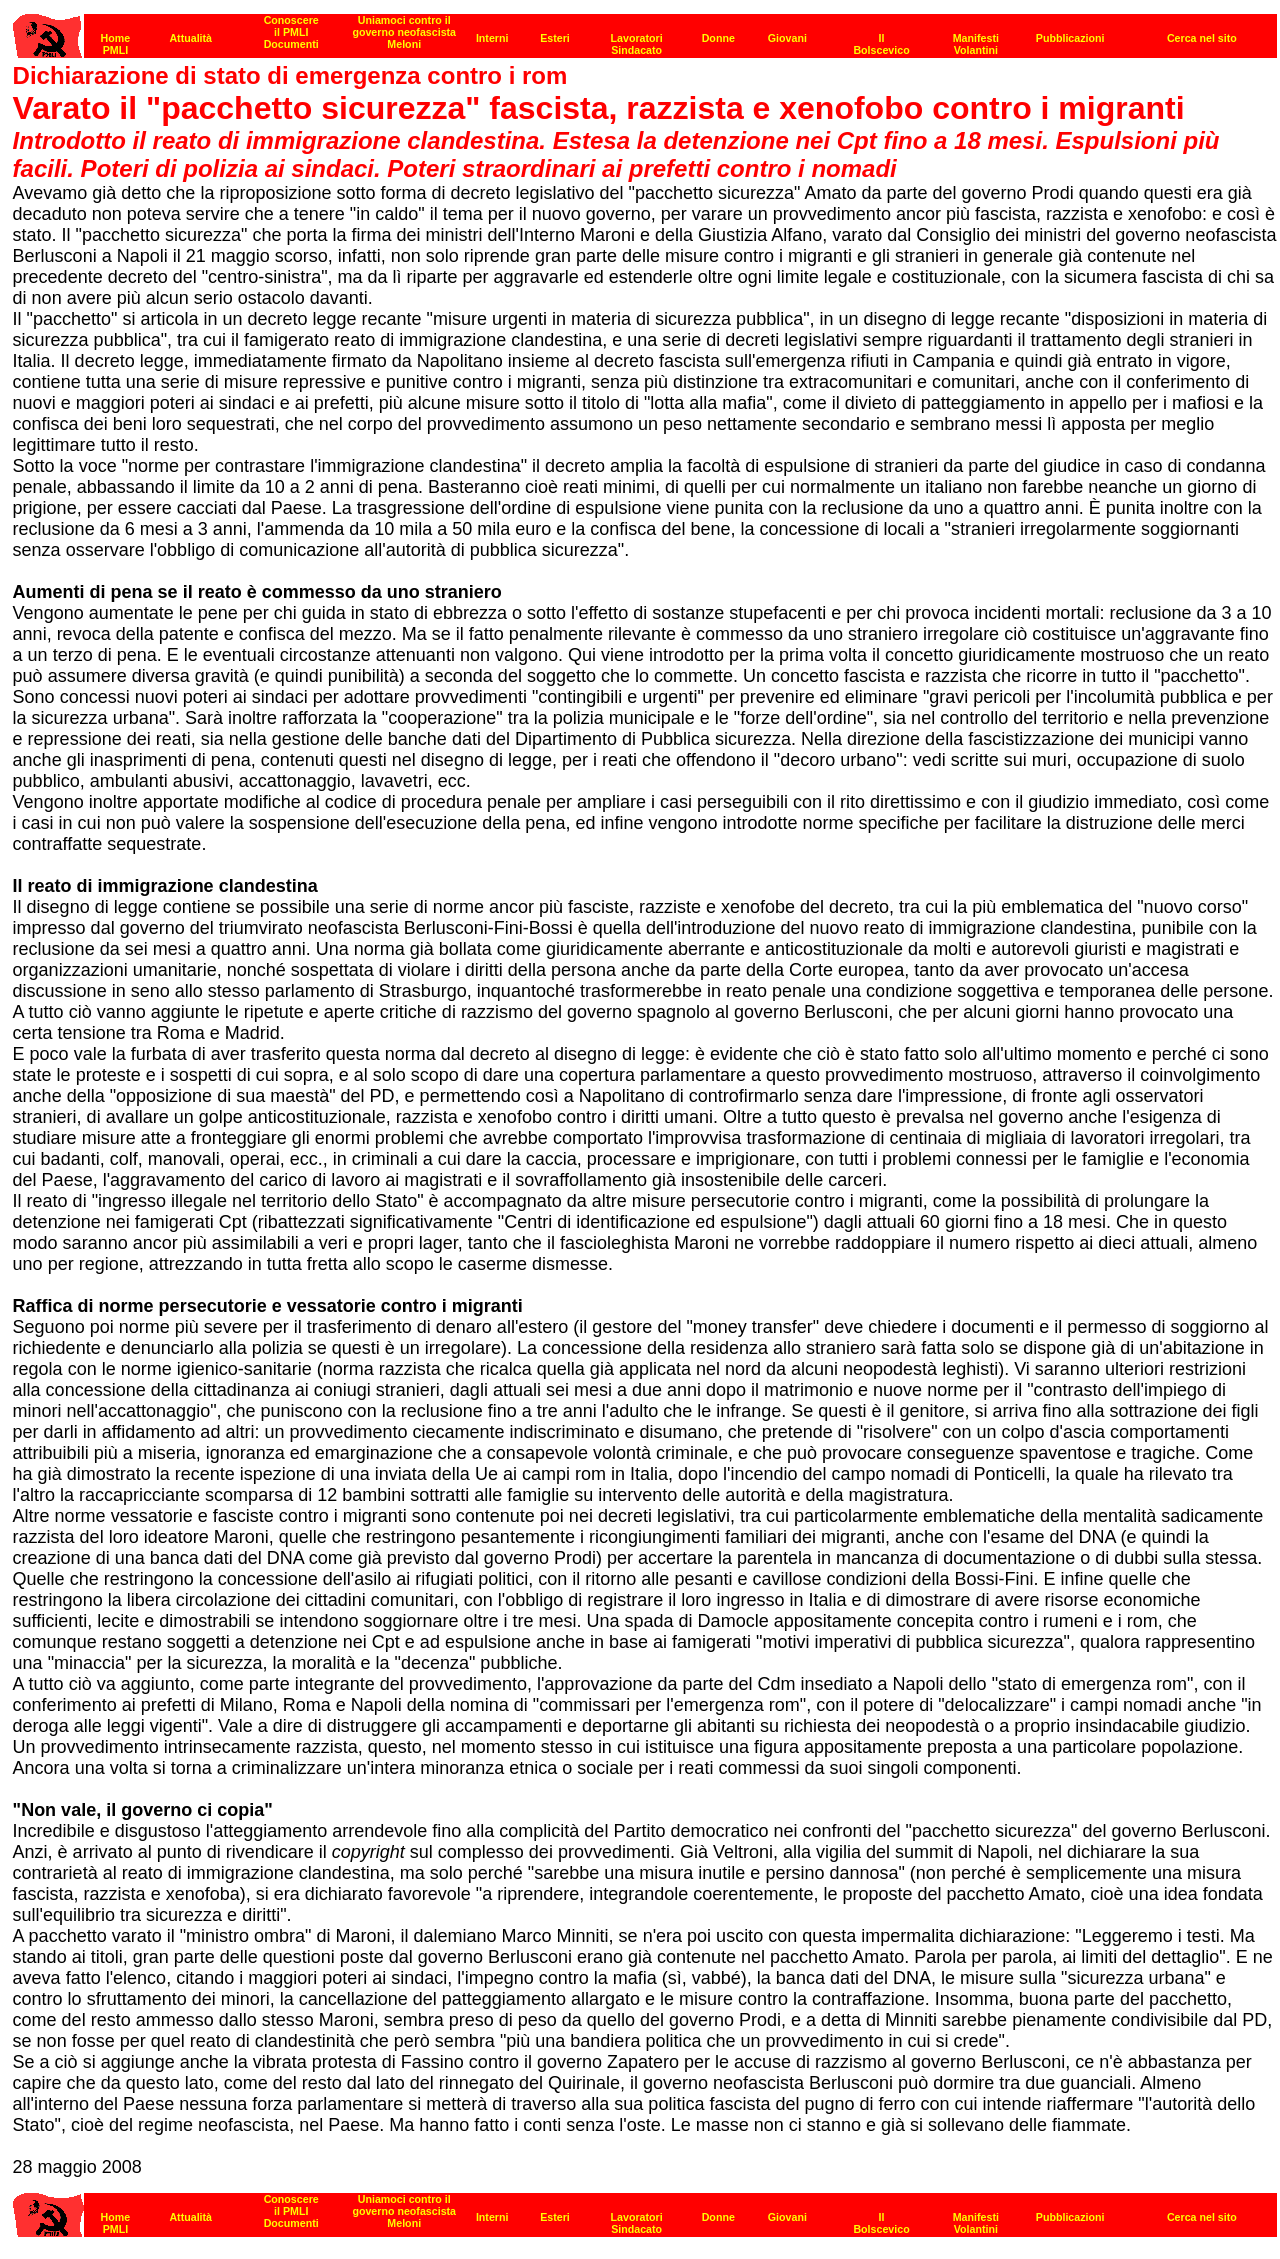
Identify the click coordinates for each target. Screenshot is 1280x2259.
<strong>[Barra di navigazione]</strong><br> (645, 2209)
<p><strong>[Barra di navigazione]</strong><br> (645, 30)
